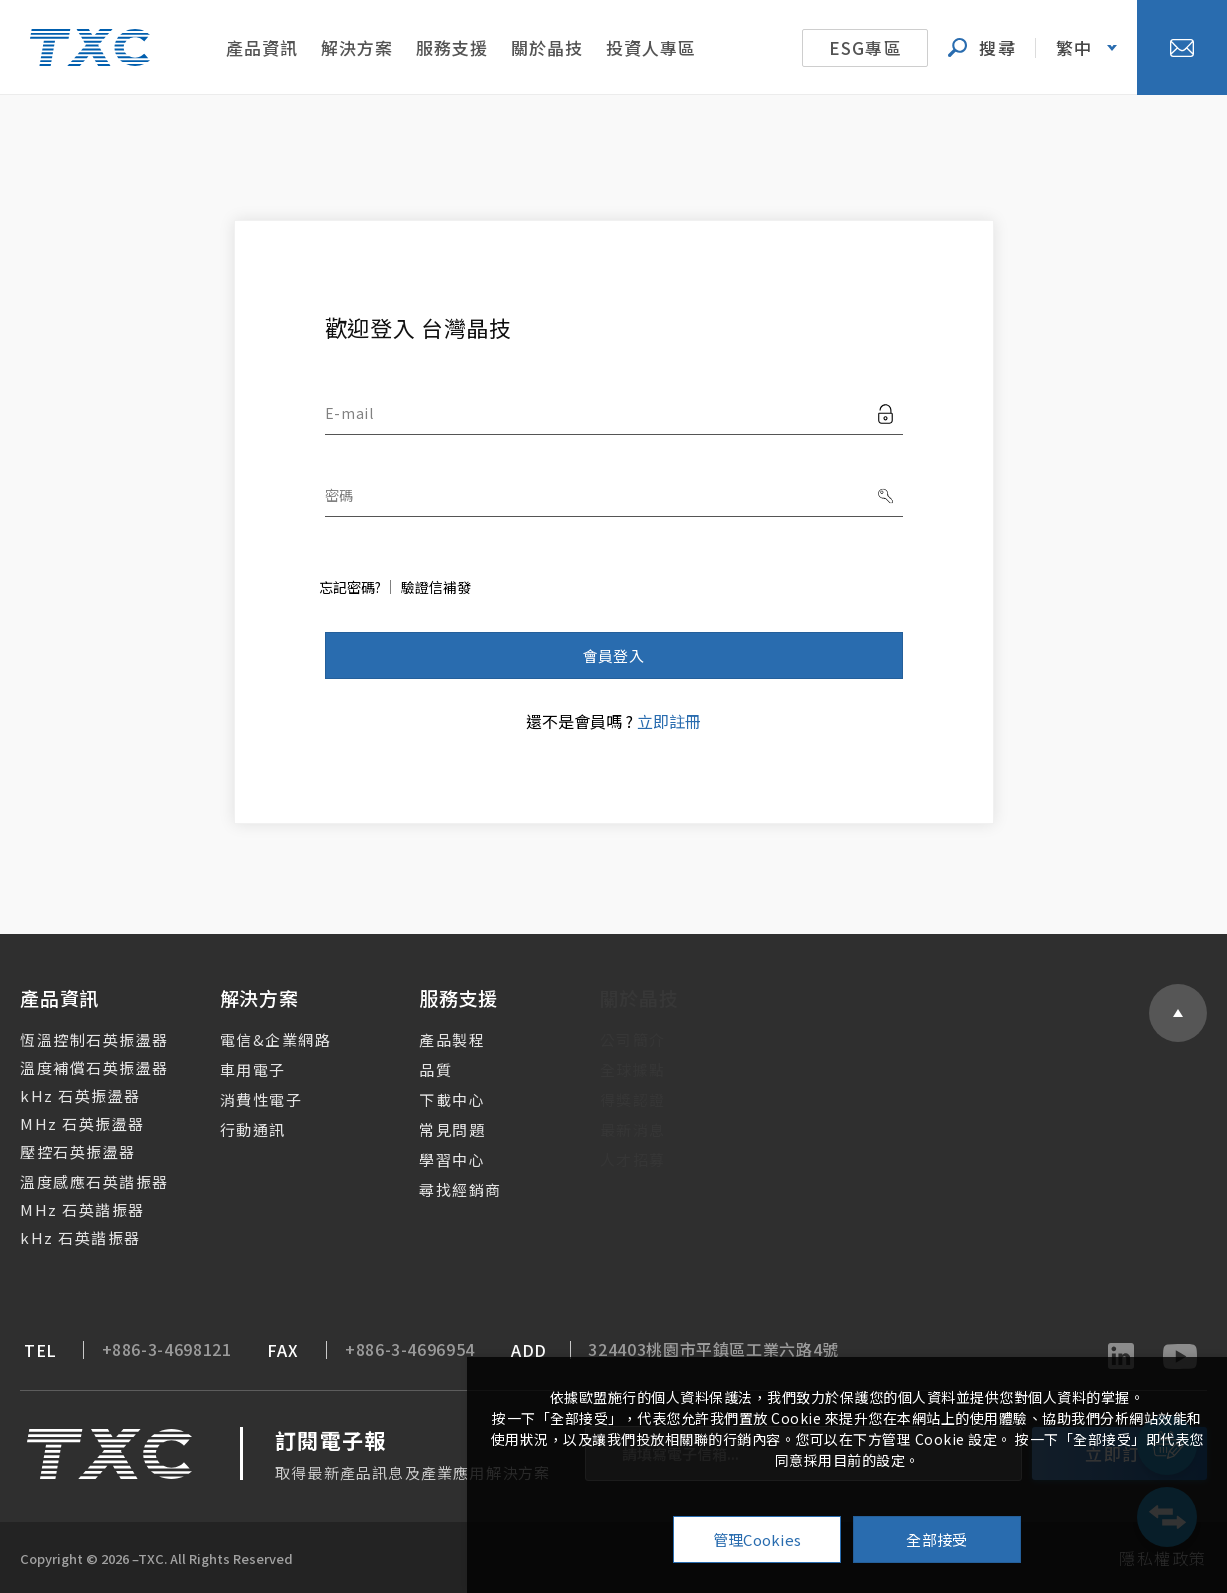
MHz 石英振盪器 (70, 1123)
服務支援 (452, 47)
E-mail (349, 413)
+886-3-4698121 (147, 1349)
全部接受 (936, 1539)
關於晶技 (547, 47)
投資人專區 (651, 47)
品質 (416, 1069)
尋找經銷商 (441, 1189)
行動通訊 (237, 1129)
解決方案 (357, 47)
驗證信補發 (436, 587)
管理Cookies (757, 1539)
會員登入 (613, 655)
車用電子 (237, 1069)
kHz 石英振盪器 (68, 1095)
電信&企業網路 (260, 1039)
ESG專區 (865, 47)
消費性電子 (245, 1099)
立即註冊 (669, 721)
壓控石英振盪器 (66, 1151)
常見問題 (433, 1129)
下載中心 (433, 1099)
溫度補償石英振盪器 (82, 1067)
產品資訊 (262, 47)
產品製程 (433, 1039)
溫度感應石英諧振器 (82, 1181)
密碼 (339, 495)
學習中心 (433, 1159)
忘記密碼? (350, 587)
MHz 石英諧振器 (70, 1209)
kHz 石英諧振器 (68, 1237)
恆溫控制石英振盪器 (82, 1039)
